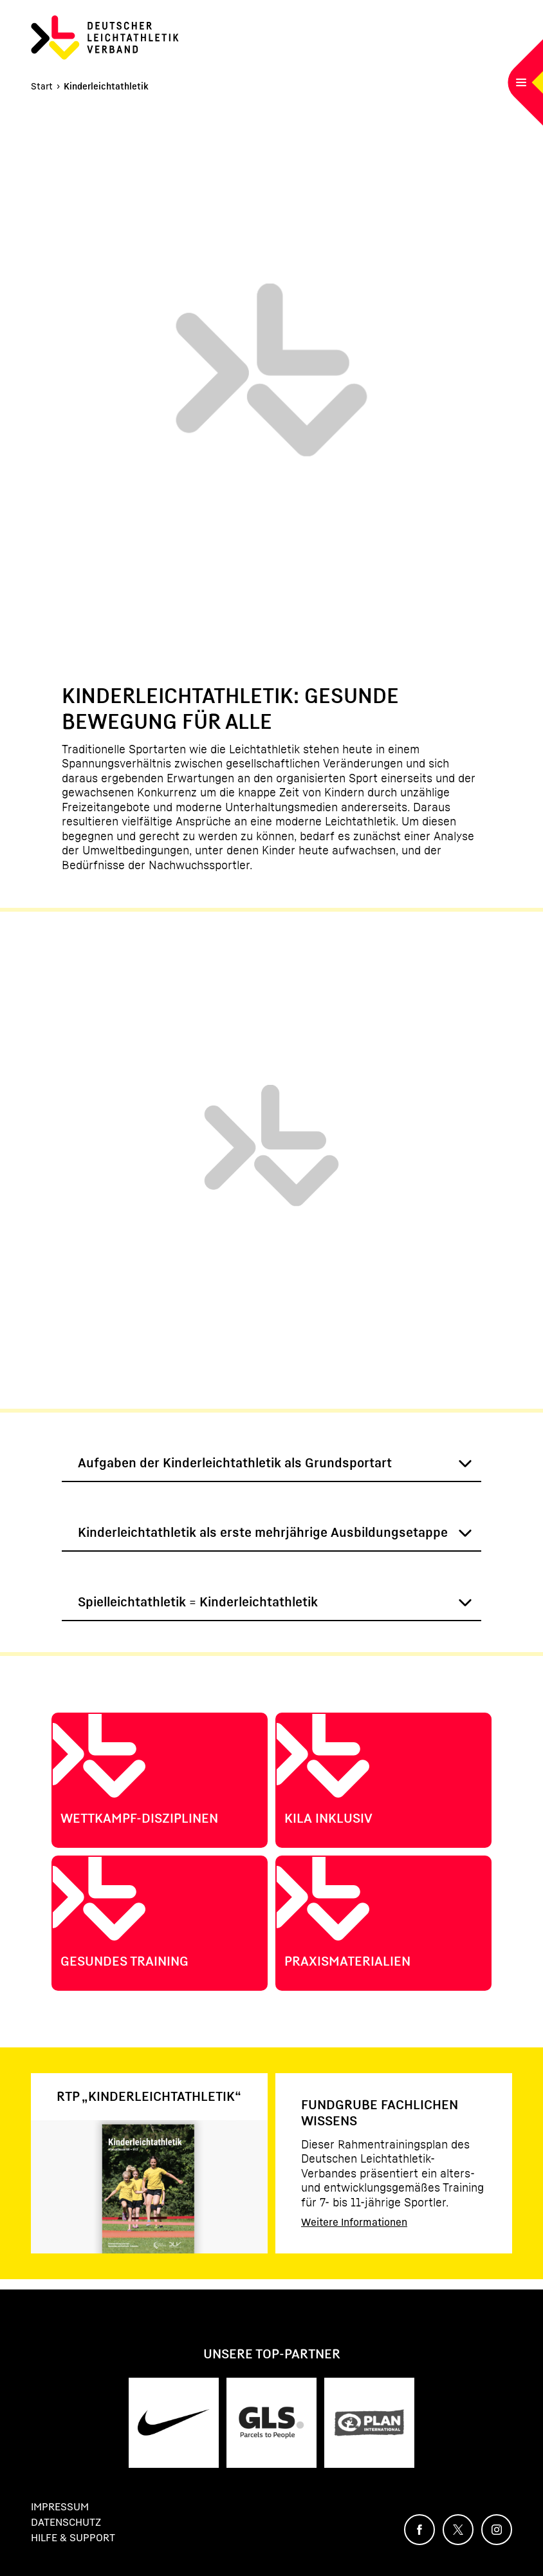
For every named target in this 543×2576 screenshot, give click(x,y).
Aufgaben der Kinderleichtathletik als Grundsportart (235, 1463)
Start (42, 85)
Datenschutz (66, 2521)
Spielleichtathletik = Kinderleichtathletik (198, 1602)
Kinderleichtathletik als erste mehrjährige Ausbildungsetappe (263, 1532)
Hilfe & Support (73, 2537)
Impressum (60, 2506)
